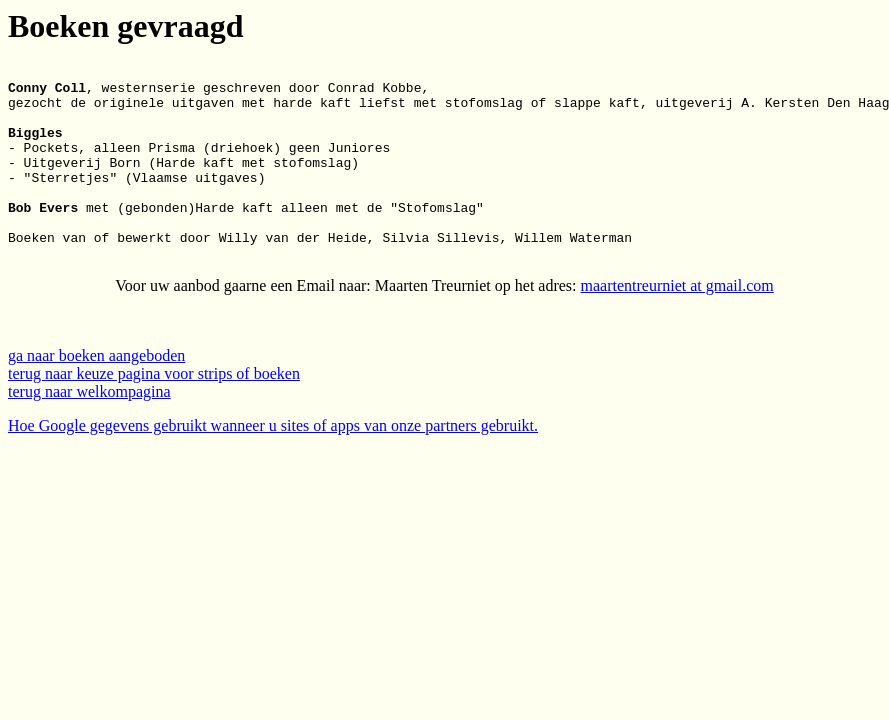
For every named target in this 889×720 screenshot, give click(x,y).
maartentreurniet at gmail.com (677, 324)
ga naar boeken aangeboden (96, 394)
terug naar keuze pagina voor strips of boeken (154, 412)
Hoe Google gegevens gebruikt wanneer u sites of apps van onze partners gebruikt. (273, 464)
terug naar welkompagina (89, 430)
